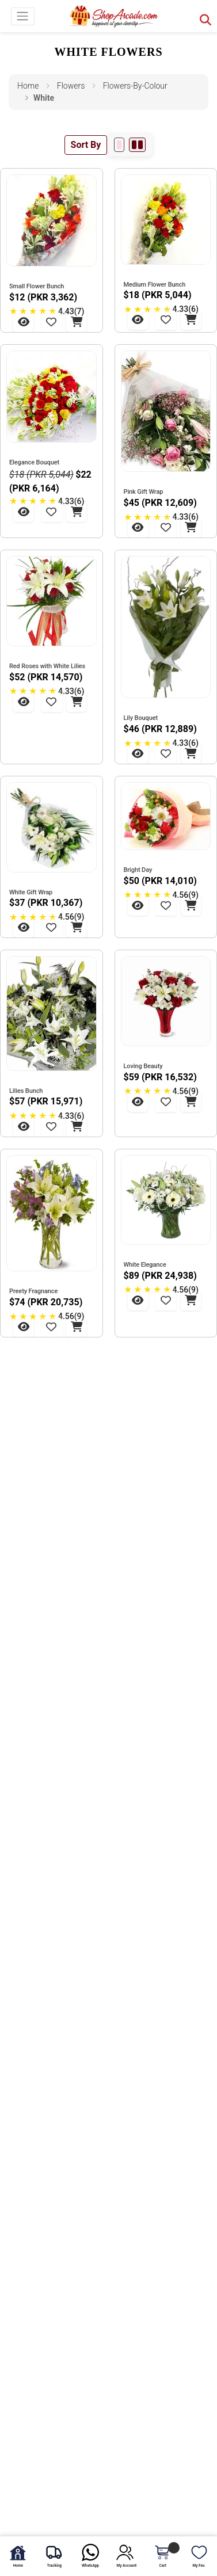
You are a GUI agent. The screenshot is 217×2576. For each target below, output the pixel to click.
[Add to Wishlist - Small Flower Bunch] (51, 321)
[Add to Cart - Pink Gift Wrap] (190, 527)
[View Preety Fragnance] (23, 1326)
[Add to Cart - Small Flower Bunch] (76, 321)
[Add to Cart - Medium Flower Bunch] (190, 319)
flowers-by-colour (135, 85)
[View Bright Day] (137, 905)
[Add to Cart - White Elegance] (190, 1300)
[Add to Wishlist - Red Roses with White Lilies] (51, 701)
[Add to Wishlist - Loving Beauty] (165, 1101)
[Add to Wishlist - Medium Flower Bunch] (165, 319)
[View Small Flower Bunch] (23, 321)
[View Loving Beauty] (137, 1101)
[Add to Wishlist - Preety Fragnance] (51, 1326)
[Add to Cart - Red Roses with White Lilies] (76, 701)
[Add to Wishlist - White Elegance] (165, 1300)
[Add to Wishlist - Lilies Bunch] (51, 1126)
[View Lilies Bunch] (23, 1126)
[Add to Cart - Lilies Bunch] (76, 1126)
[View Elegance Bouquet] (23, 511)
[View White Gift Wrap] (23, 927)
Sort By (86, 144)
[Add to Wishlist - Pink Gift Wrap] (165, 527)
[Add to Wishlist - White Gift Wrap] (51, 927)
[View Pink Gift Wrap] (137, 527)
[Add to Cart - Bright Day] (190, 905)
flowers (71, 85)
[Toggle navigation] (23, 16)
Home (28, 85)
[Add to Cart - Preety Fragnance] (76, 1326)
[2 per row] (137, 145)
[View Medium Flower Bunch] (137, 319)
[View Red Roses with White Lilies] (23, 701)
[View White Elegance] (137, 1300)
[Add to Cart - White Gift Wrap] (76, 927)
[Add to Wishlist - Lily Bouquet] (165, 753)
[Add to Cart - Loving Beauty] (190, 1101)
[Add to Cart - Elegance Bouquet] (76, 511)
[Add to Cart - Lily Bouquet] (190, 753)
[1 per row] (119, 145)
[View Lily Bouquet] (137, 753)
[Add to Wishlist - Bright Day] (165, 905)
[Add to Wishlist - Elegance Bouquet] (51, 511)
